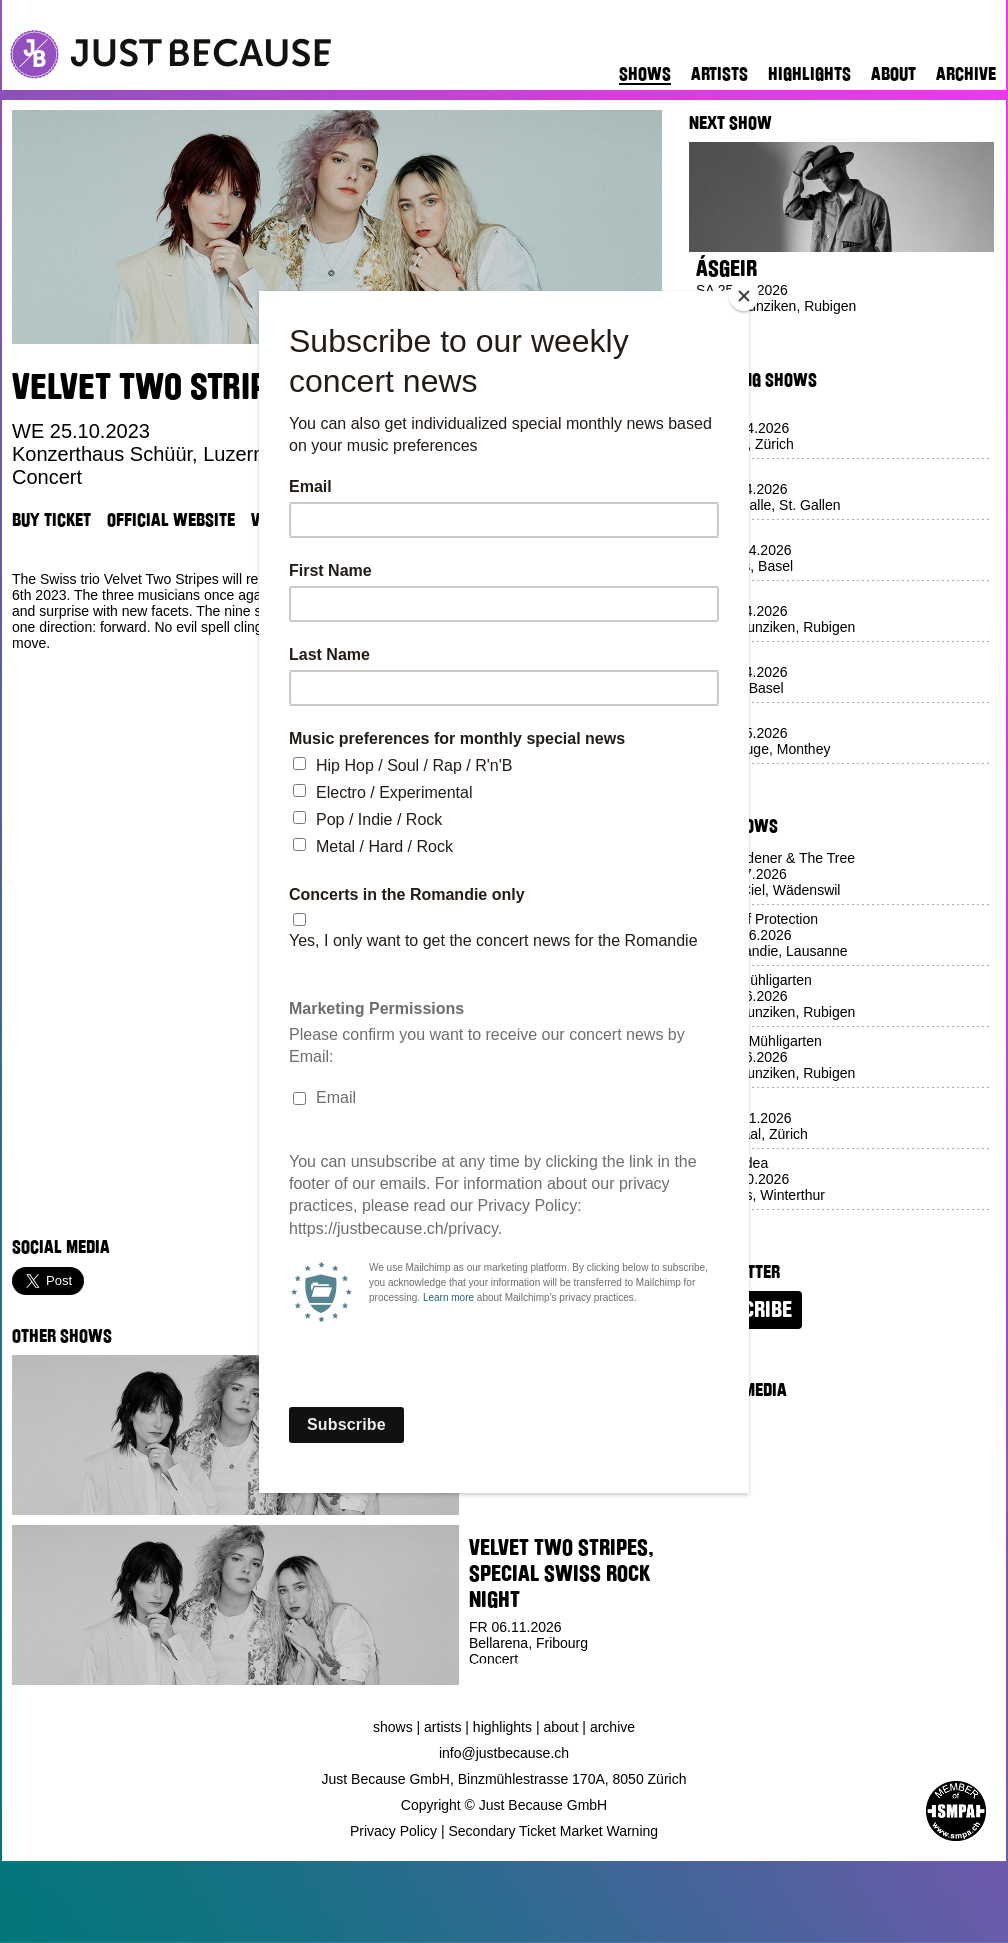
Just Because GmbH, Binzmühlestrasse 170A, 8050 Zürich (504, 1779)
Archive (966, 74)
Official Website (171, 520)
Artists (719, 74)
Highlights (809, 74)
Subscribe (745, 1310)
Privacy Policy (393, 1831)
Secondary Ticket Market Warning (554, 1831)
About (893, 74)
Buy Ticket (51, 520)
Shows (645, 74)
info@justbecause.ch (504, 1753)
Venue (273, 520)
